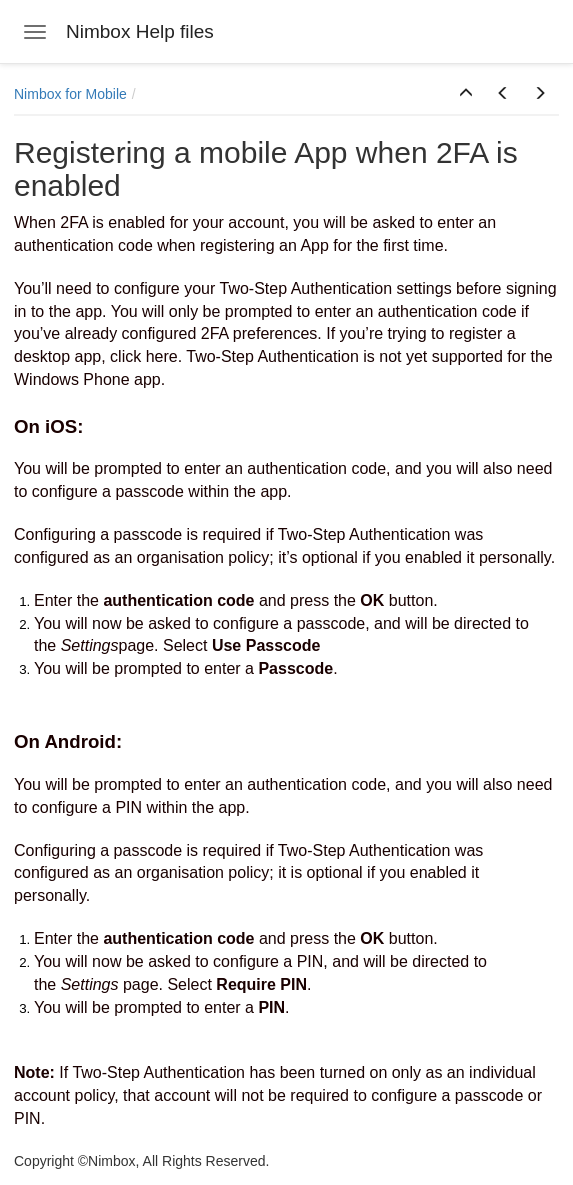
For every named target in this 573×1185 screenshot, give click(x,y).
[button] (466, 94)
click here (144, 356)
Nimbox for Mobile (70, 94)
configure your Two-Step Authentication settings (283, 288)
